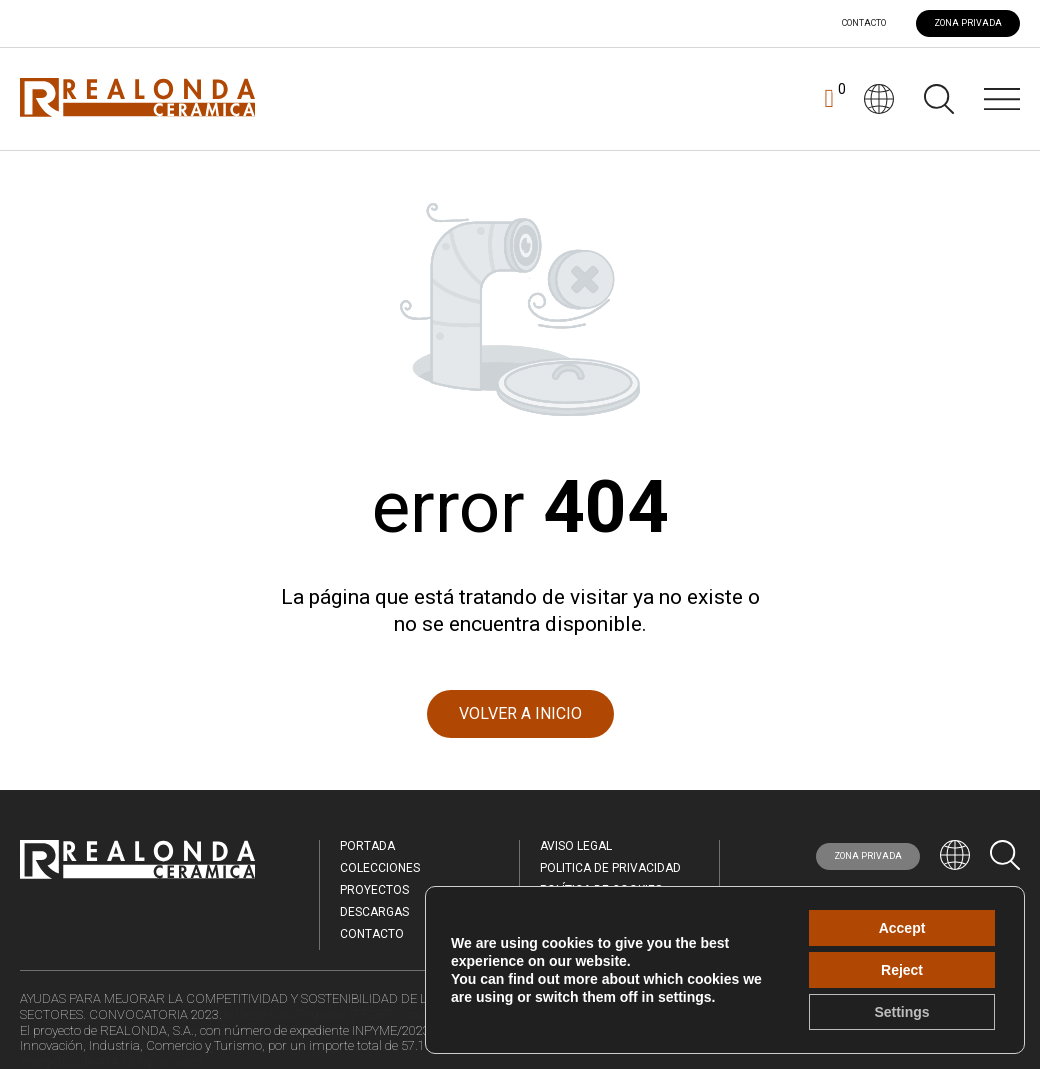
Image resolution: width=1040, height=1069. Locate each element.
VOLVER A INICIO (520, 713)
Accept (902, 928)
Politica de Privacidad (610, 868)
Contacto (864, 23)
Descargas (374, 912)
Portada (367, 846)
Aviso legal (576, 846)
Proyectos (374, 890)
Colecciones (380, 868)
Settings (901, 1012)
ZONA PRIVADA (968, 23)
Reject (902, 970)
